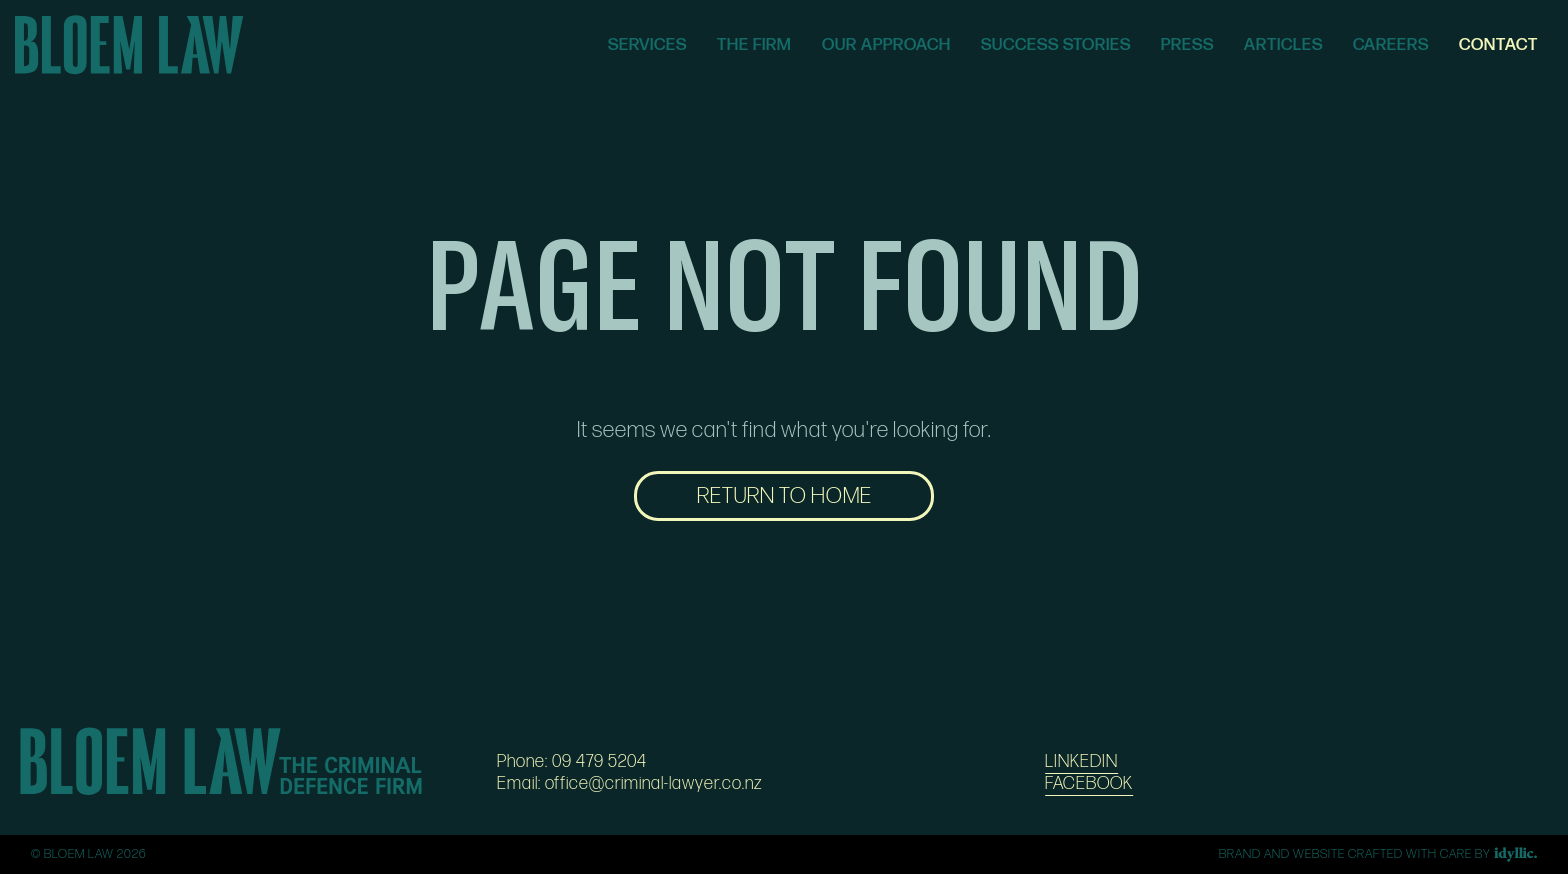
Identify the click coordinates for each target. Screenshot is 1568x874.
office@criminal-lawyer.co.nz (654, 783)
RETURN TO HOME (784, 496)
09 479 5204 (599, 761)
